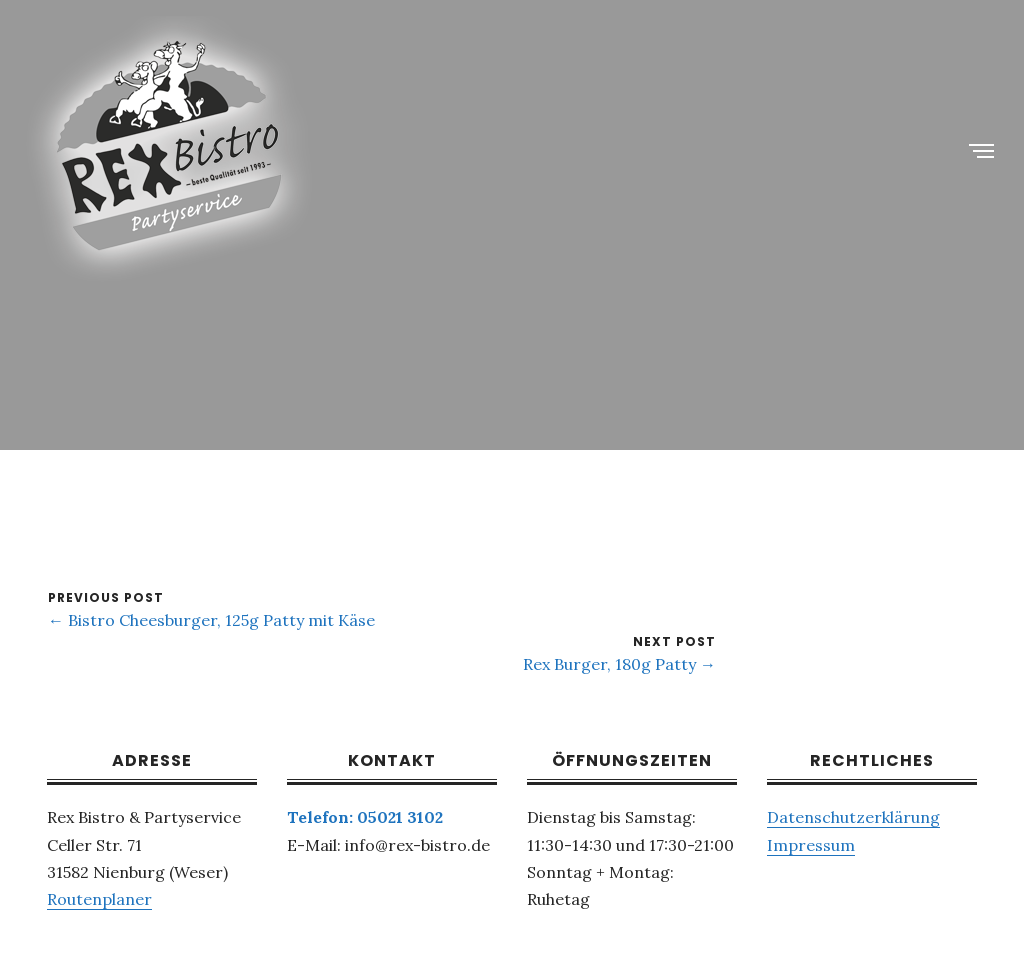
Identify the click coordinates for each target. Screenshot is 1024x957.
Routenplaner (99, 899)
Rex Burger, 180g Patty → (619, 664)
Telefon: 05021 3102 (365, 817)
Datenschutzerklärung (853, 817)
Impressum (811, 845)
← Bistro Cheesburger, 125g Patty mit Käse (211, 620)
